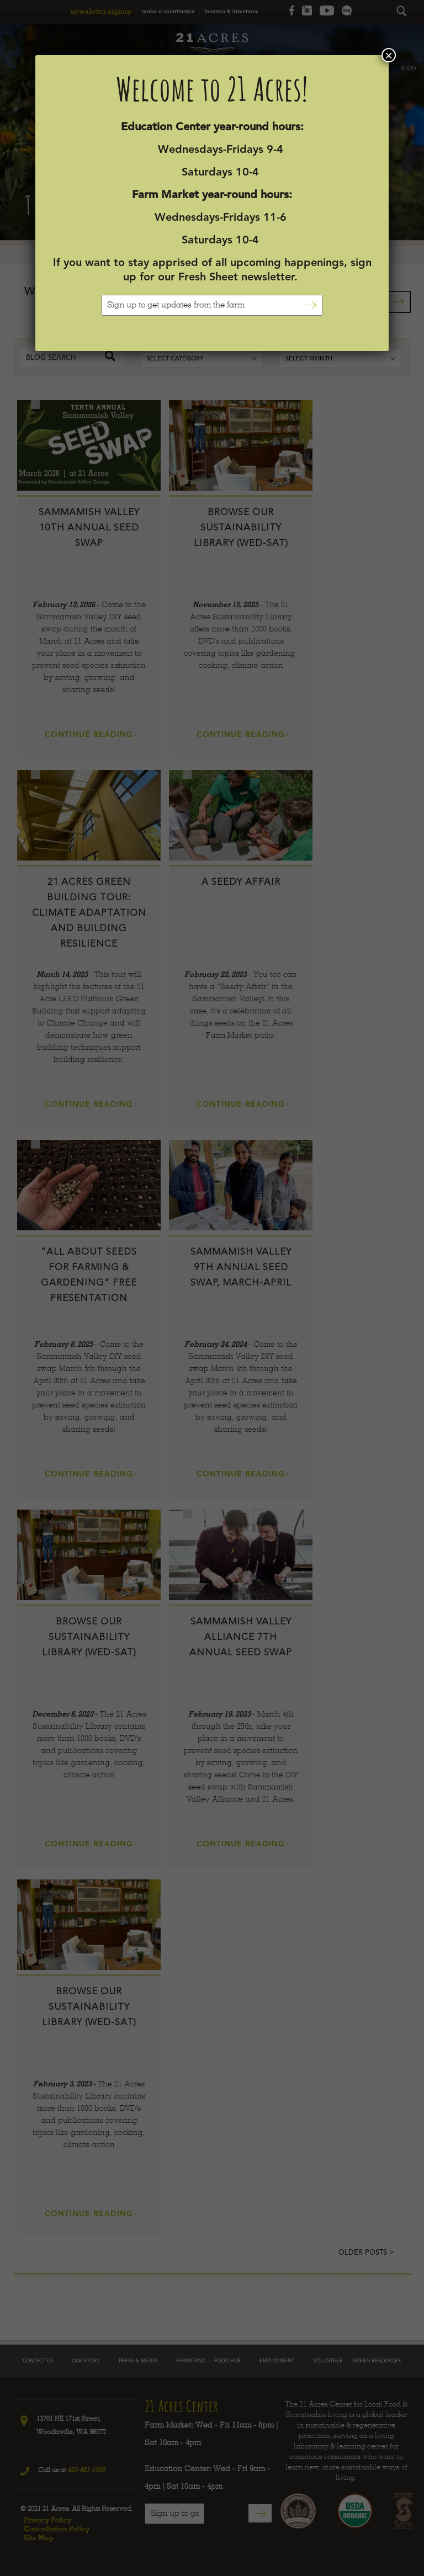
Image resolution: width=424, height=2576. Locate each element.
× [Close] (389, 55)
